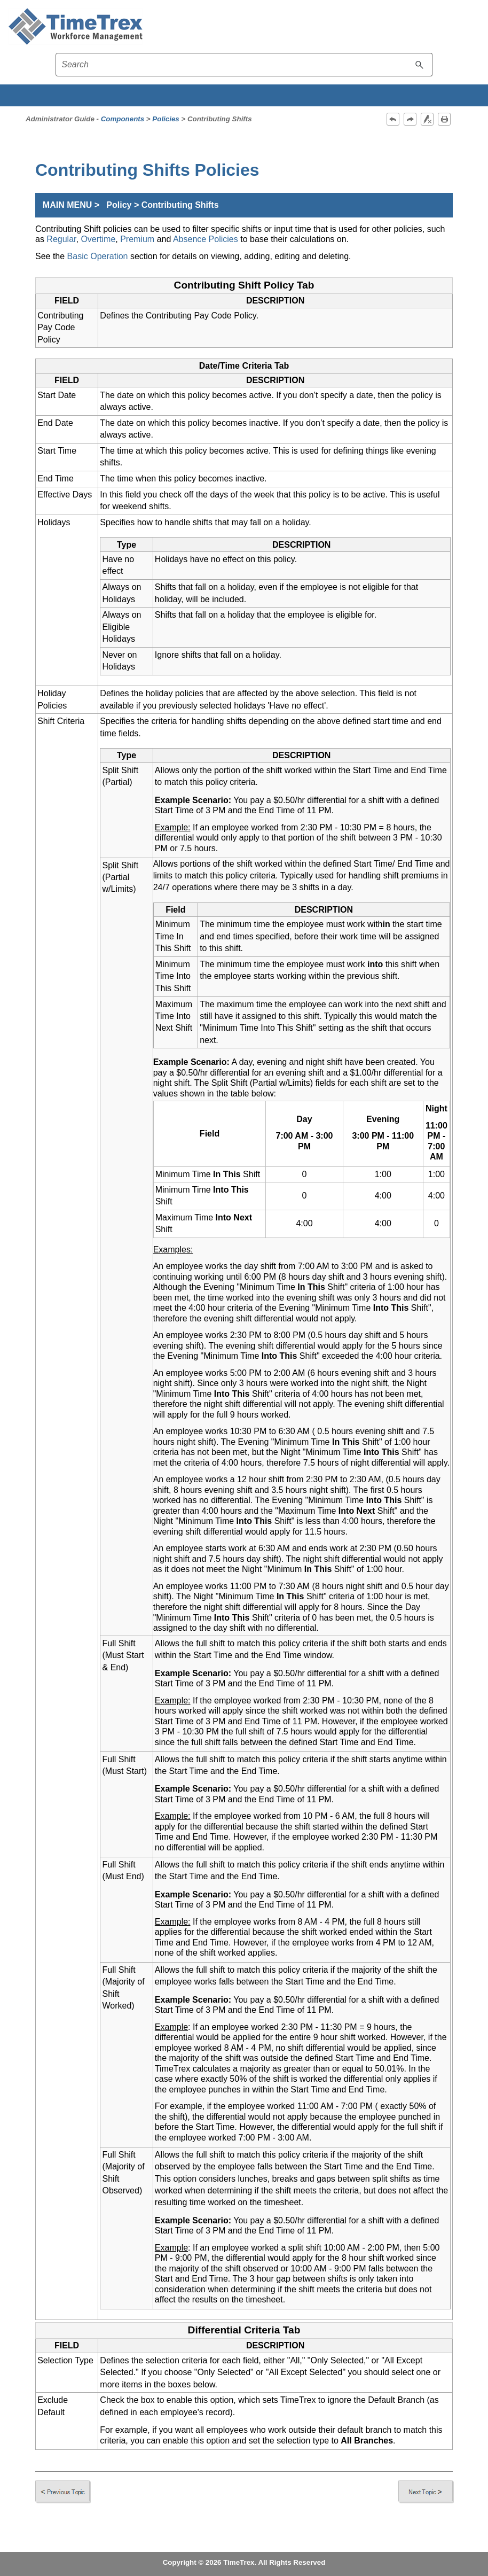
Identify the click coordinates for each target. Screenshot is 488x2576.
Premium (137, 239)
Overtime (98, 239)
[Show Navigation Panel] (473, 27)
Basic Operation (97, 256)
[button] (419, 64)
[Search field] (244, 64)
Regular (61, 239)
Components (122, 119)
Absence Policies (205, 239)
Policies (165, 119)
